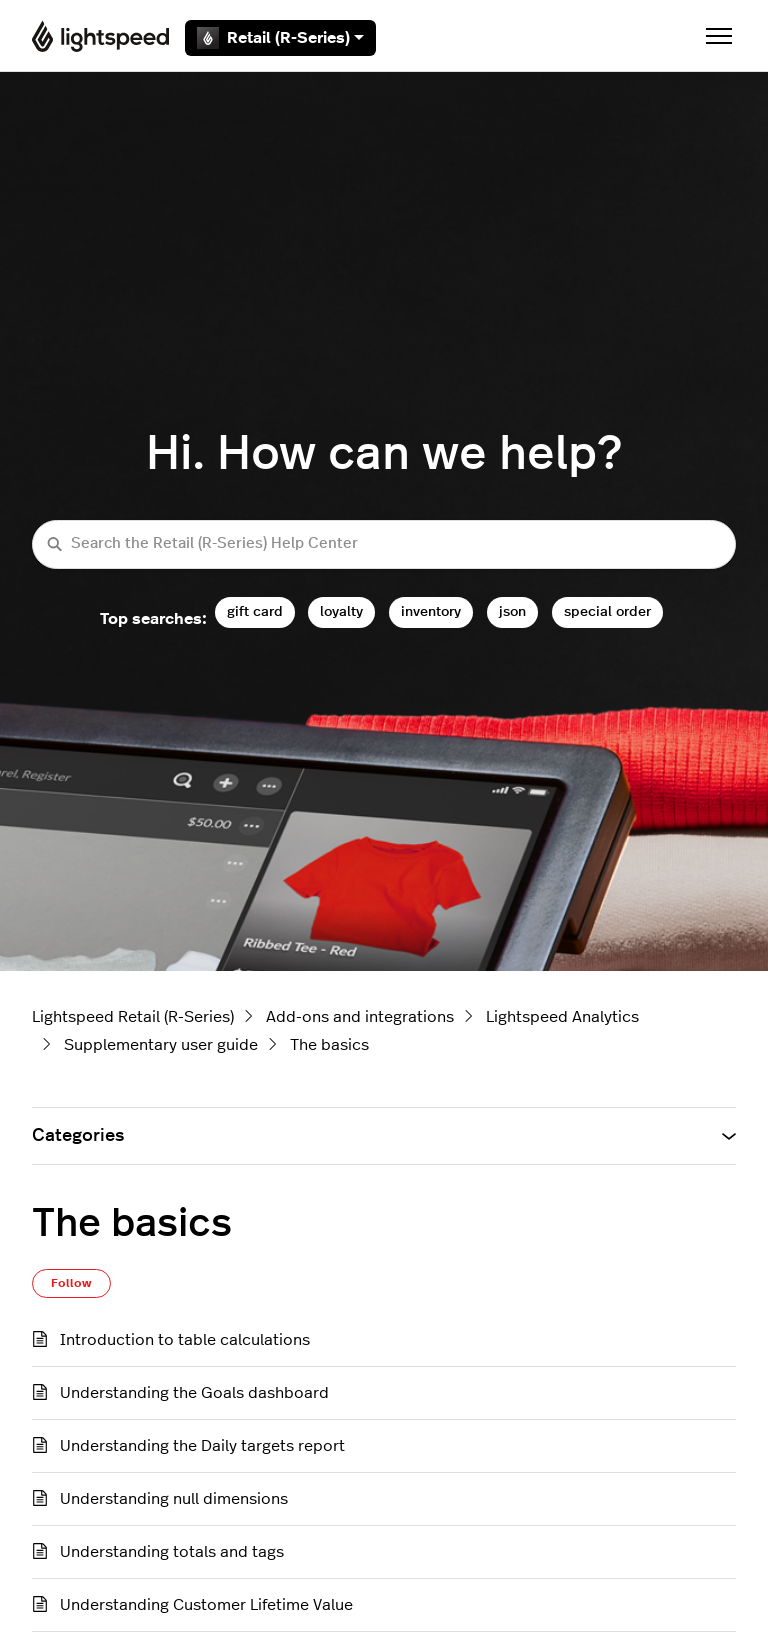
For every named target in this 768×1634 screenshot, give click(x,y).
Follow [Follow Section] (71, 1283)
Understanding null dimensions (174, 1499)
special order (607, 611)
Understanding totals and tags (172, 1552)
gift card (255, 611)
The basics (329, 1045)
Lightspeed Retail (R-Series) (133, 1017)
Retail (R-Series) (280, 38)
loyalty (341, 611)
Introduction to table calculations (185, 1340)
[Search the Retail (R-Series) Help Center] (384, 544)
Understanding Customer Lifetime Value (206, 1605)
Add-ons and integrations (360, 1017)
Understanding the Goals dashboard (194, 1393)
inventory (431, 611)
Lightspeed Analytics (562, 1017)
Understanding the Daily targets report (202, 1446)
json (512, 611)
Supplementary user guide (161, 1045)
